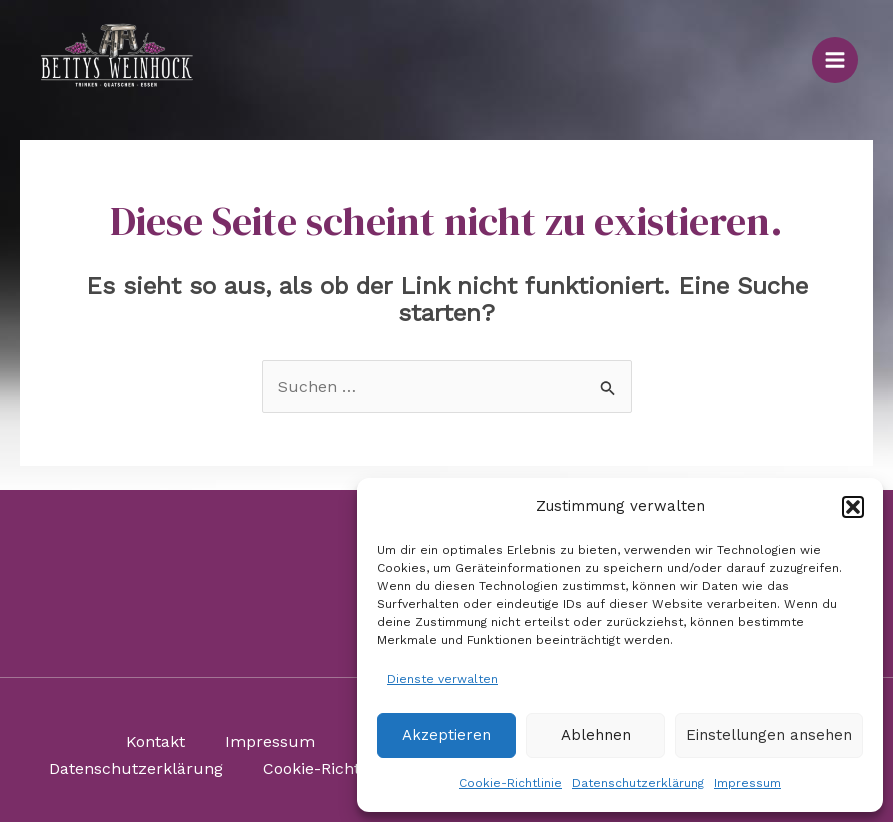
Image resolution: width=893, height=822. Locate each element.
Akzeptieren (446, 735)
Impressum (747, 783)
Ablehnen (596, 735)
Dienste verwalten (442, 679)
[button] (853, 507)
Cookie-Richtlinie (510, 783)
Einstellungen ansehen (769, 735)
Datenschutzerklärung (638, 783)
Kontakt (155, 741)
